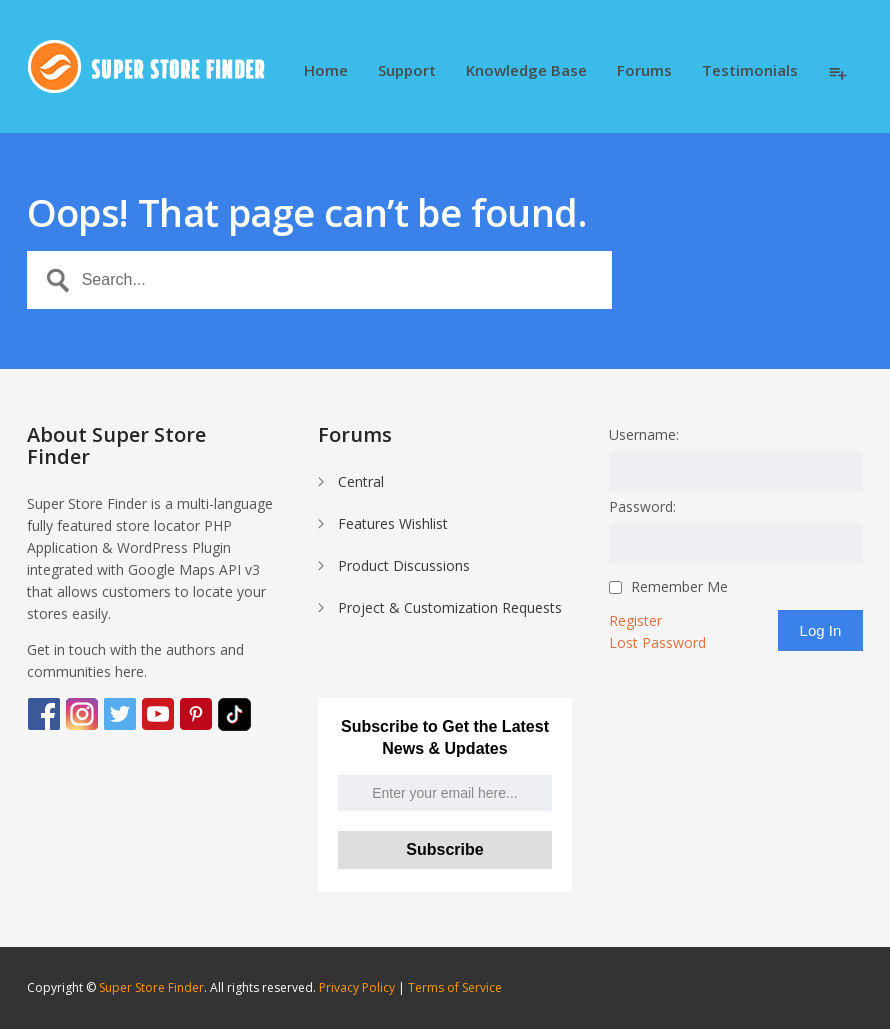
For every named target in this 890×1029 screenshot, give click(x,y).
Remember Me (679, 587)
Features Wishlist (393, 523)
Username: (644, 434)
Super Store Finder (151, 987)
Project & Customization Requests (450, 607)
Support (407, 71)
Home (326, 71)
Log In (821, 630)
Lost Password (657, 642)
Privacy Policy (357, 987)
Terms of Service (455, 987)
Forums (644, 71)
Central (361, 481)
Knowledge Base (526, 71)
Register (635, 620)
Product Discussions (404, 565)
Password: (642, 506)
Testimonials (750, 71)
